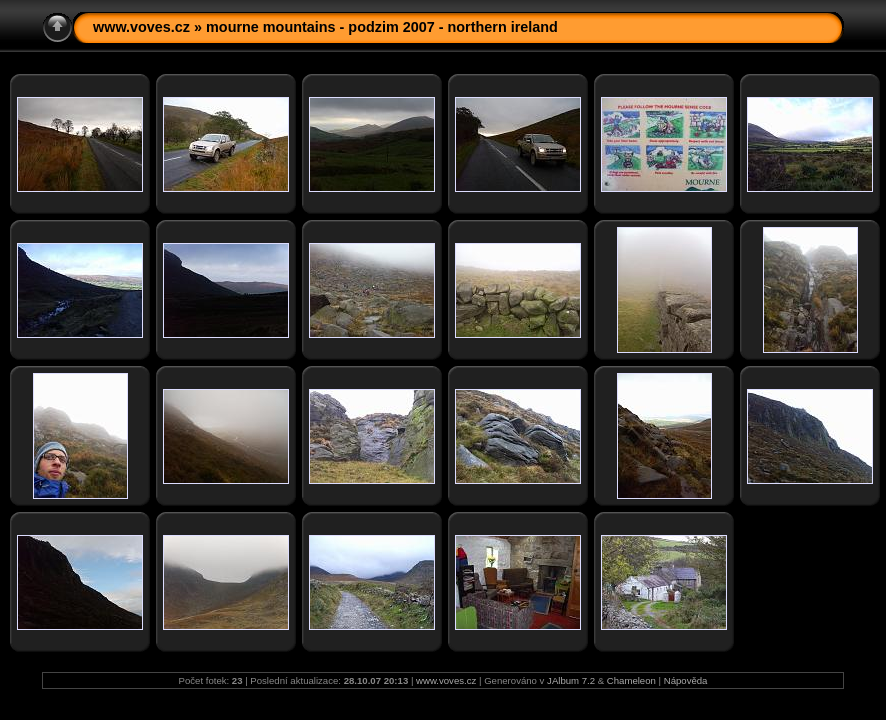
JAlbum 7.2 (571, 680)
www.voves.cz (141, 27)
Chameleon (631, 680)
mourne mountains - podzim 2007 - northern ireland (382, 27)
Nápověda (686, 680)
